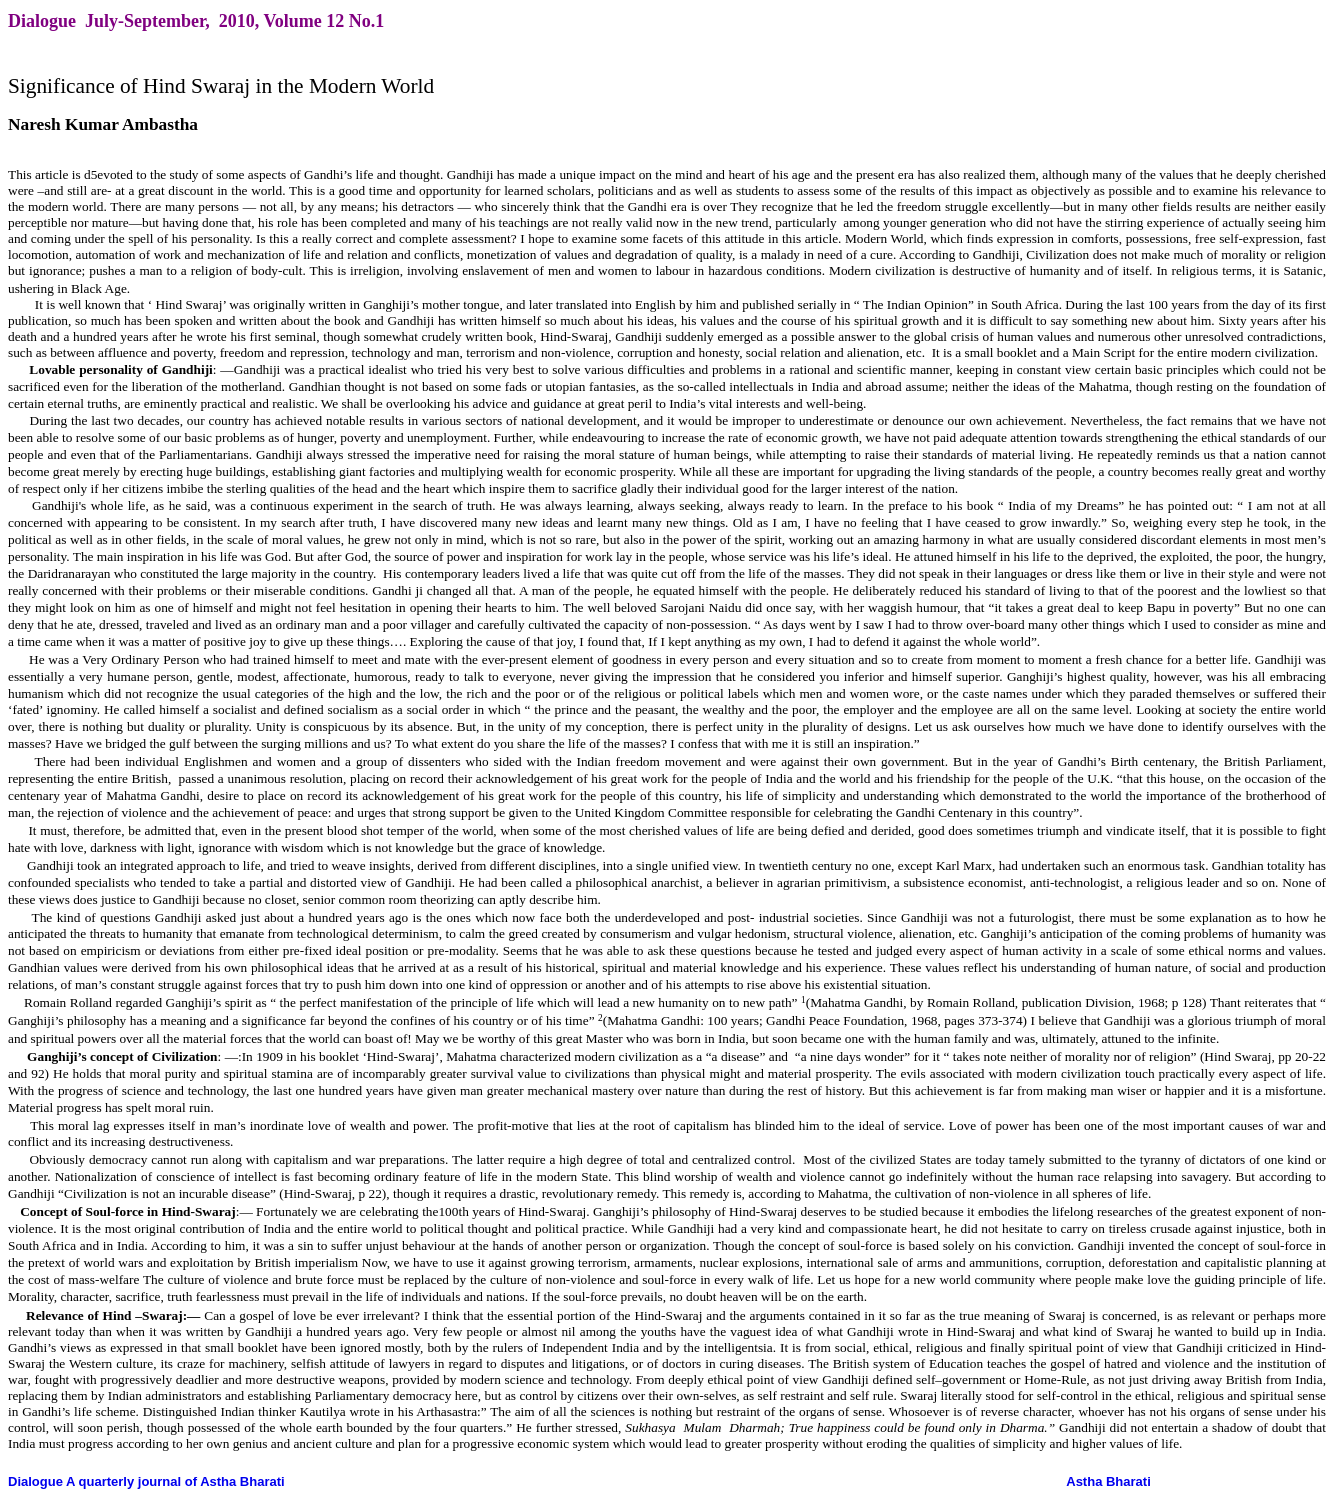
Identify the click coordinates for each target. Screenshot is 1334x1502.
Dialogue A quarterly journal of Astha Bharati (146, 1481)
